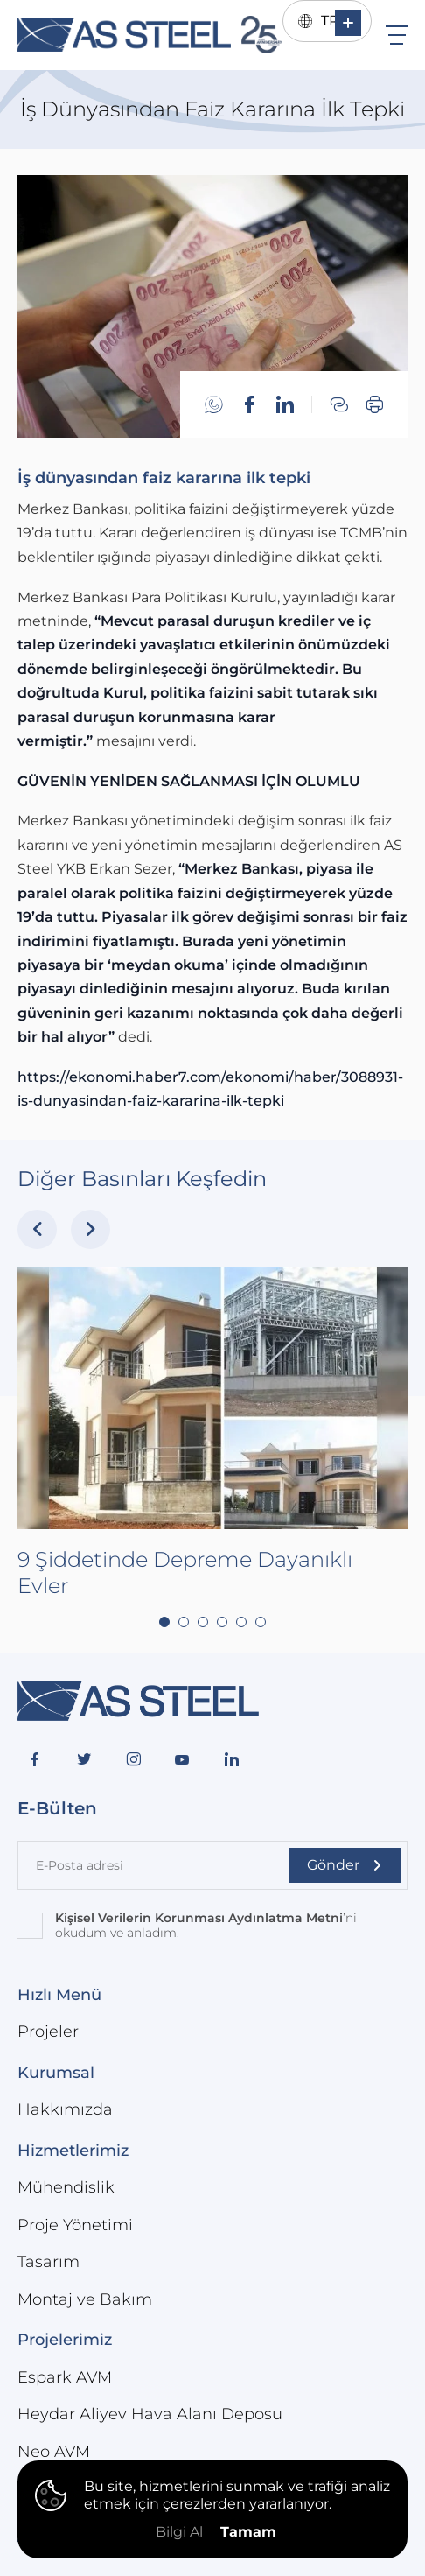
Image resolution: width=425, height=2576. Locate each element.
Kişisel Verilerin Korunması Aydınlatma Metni (199, 1918)
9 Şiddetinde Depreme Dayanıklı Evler (184, 1623)
